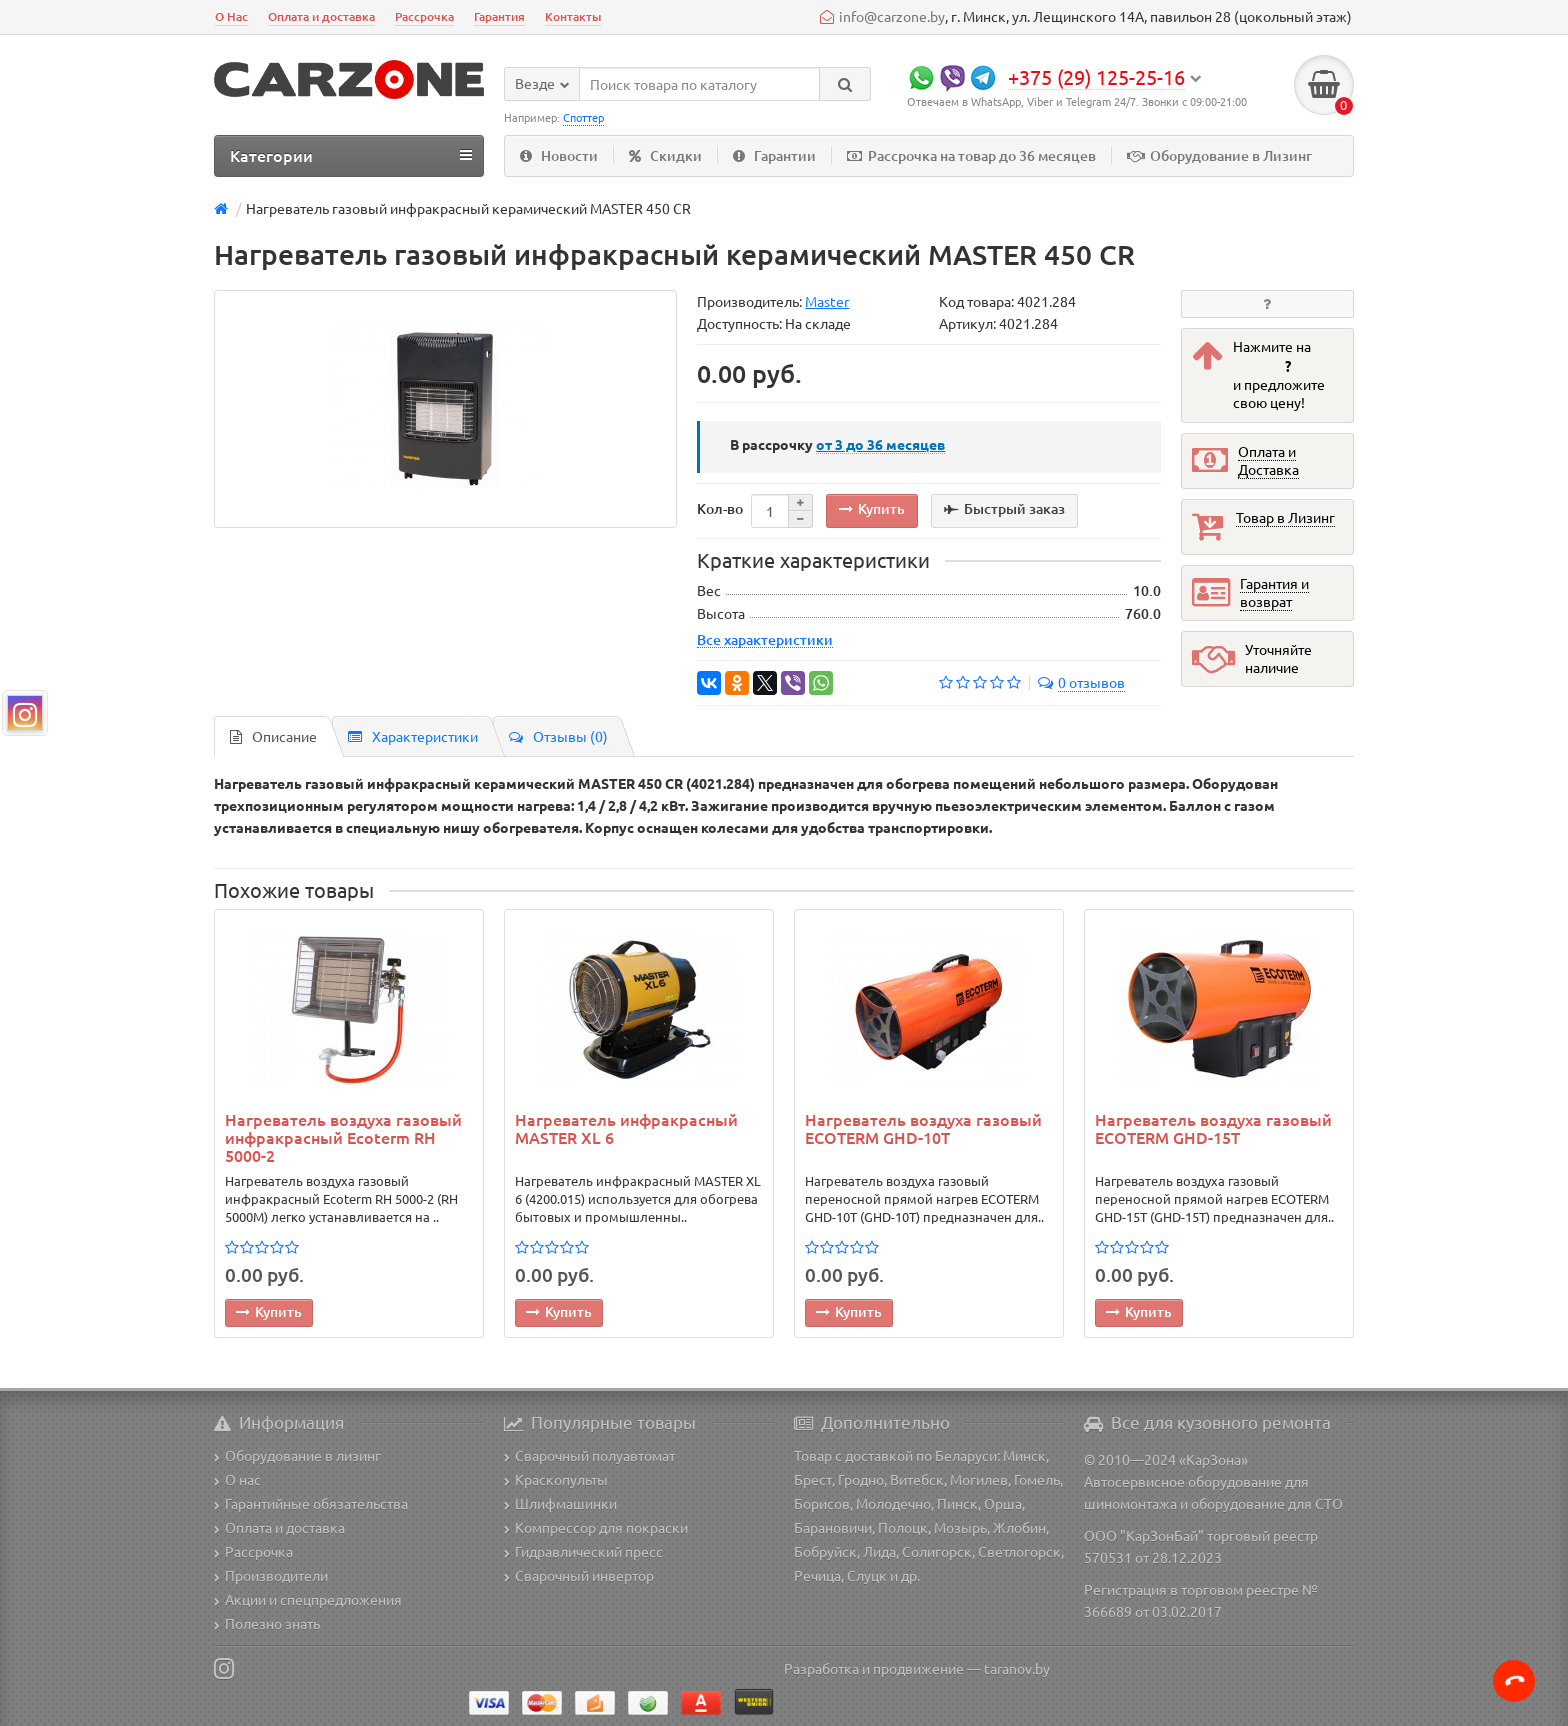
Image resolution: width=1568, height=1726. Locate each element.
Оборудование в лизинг (297, 1455)
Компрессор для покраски (596, 1527)
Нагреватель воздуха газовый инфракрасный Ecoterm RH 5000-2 (343, 1137)
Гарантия (499, 16)
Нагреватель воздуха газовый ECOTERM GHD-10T (923, 1129)
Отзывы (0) (558, 736)
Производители (271, 1575)
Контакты (573, 16)
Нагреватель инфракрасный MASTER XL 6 (626, 1129)
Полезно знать (267, 1623)
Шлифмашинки (560, 1503)
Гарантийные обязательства (311, 1503)
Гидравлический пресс (583, 1551)
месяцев (880, 444)
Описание (273, 736)
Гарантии (774, 155)
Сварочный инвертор (579, 1575)
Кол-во (720, 508)
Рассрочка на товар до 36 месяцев (971, 155)
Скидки (665, 155)
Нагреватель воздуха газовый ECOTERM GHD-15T (1213, 1129)
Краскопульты (556, 1479)
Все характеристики (765, 639)
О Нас (231, 16)
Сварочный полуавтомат (589, 1455)
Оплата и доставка (321, 16)
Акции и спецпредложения (308, 1599)
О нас (237, 1479)
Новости (559, 155)
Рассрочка (424, 16)
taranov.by (1017, 1668)
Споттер (583, 117)
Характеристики (413, 736)
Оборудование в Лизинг (1219, 155)
